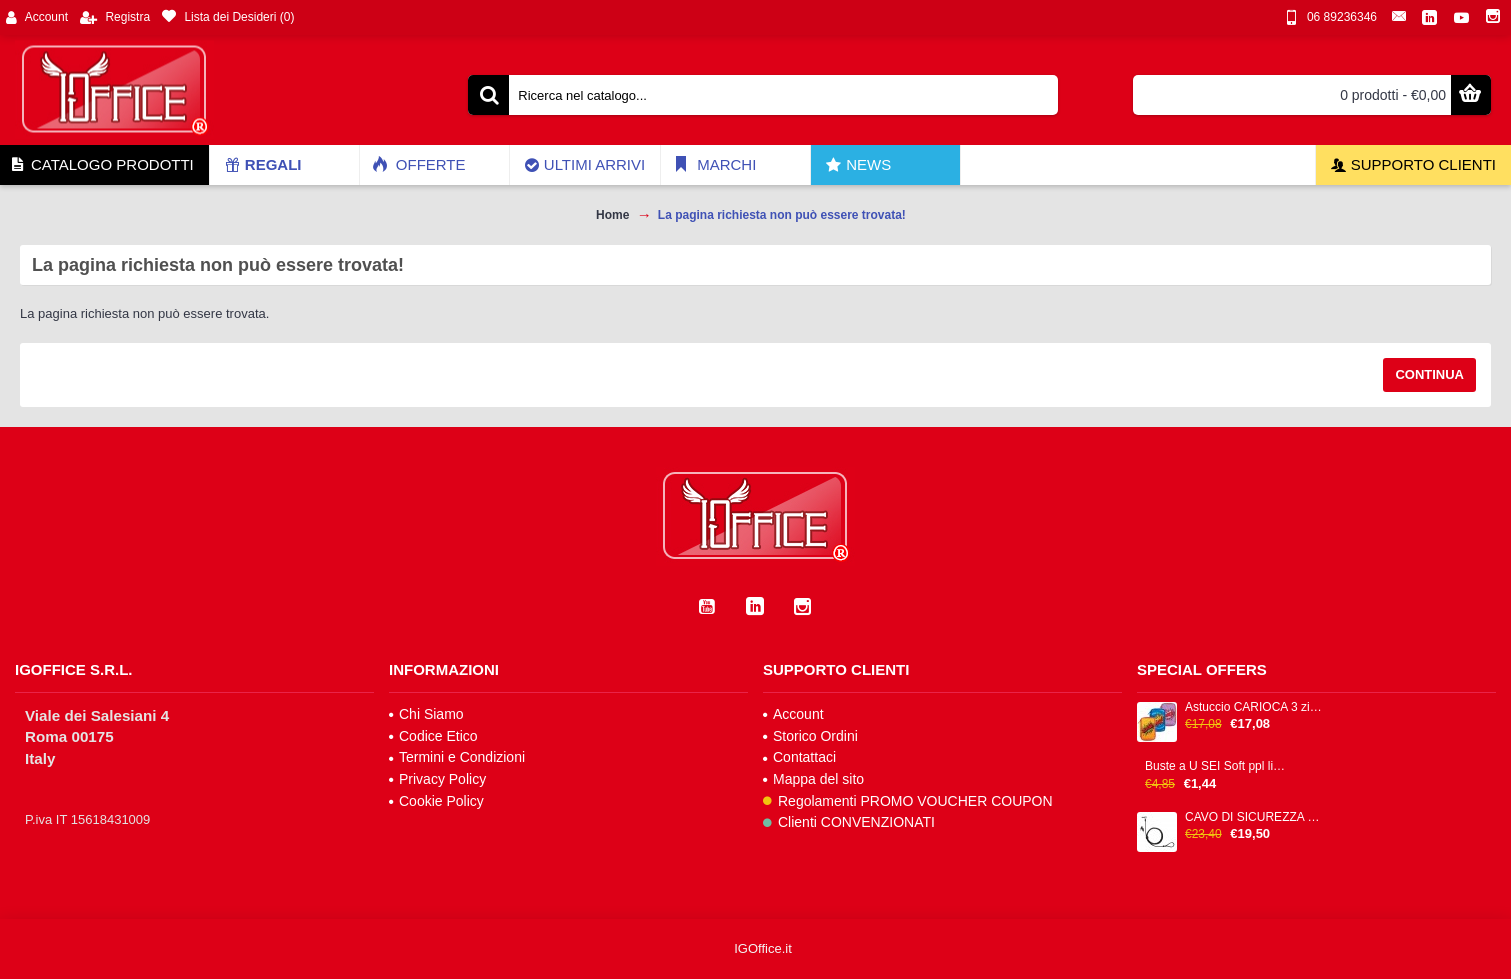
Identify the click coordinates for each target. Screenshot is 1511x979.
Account (793, 714)
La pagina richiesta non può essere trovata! (782, 215)
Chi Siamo (426, 714)
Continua (1429, 374)
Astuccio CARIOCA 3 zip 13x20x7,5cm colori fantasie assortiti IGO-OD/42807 (1256, 707)
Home (612, 215)
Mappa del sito (813, 779)
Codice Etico (433, 736)
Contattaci (799, 757)
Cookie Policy (436, 801)
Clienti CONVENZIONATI (849, 822)
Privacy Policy (437, 779)
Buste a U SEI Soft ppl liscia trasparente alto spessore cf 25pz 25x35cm (1216, 766)
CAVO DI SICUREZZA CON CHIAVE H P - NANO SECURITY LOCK (1256, 817)
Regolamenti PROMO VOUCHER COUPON (908, 801)
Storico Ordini (810, 736)
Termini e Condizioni (457, 757)
